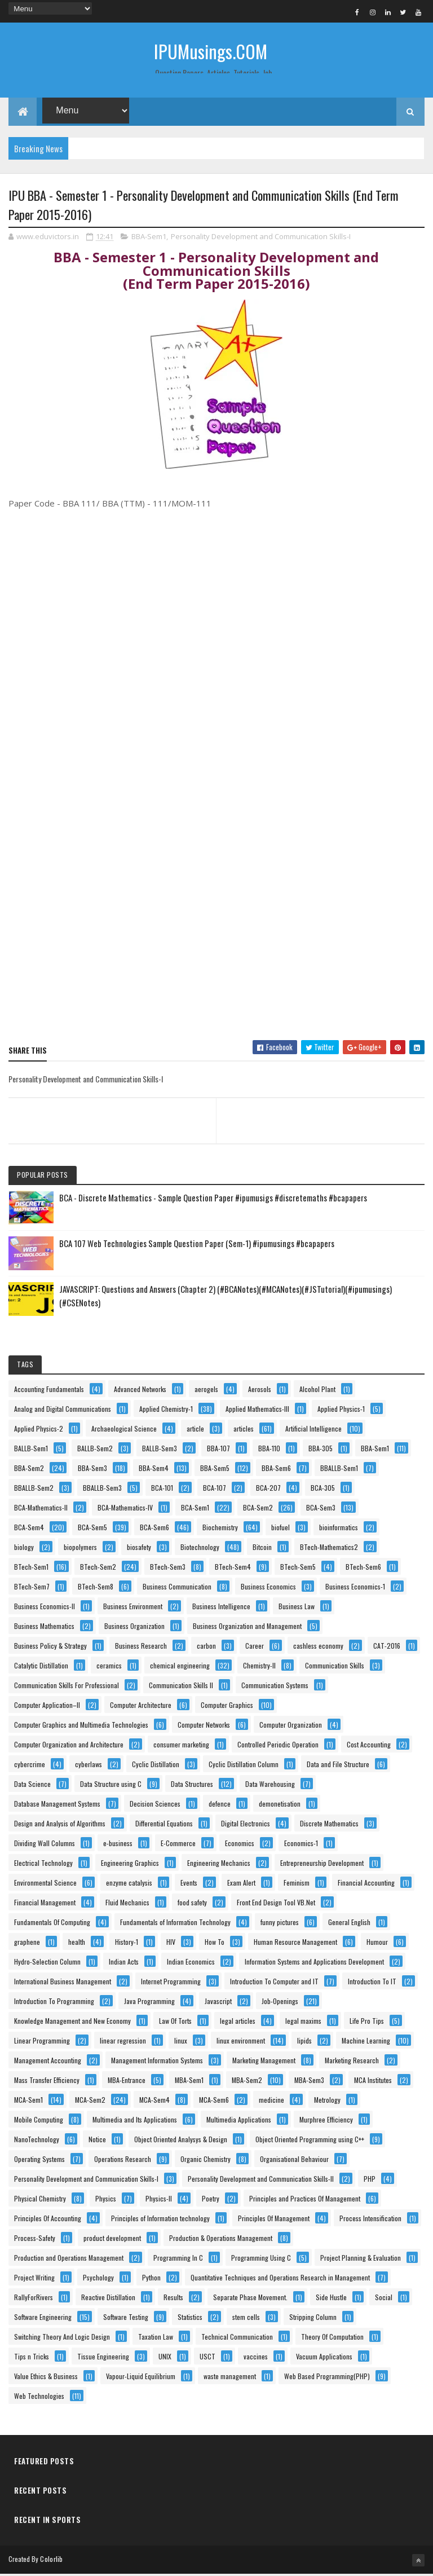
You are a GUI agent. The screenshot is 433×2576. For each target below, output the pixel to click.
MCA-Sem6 (214, 2101)
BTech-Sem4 (233, 1568)
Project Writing (34, 2279)
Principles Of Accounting (47, 2220)
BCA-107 (214, 1489)
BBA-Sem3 (92, 1469)
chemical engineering (180, 1667)
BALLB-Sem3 (159, 1450)
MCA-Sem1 (28, 2101)
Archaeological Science (124, 1430)
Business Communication (177, 1588)
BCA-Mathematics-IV (125, 1509)
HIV (170, 1943)
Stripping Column (313, 2318)
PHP (369, 2180)
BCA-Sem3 (320, 1509)
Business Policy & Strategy (50, 1647)
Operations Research (122, 2160)
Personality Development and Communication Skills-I (261, 239)
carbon (206, 1647)
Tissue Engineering (103, 2358)
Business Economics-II (44, 1608)
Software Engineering (43, 2318)
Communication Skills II (181, 1687)
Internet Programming (171, 1983)
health (76, 1943)
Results (173, 2299)
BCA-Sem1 (195, 1509)
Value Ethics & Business (46, 2378)
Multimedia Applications (238, 2121)
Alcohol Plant (317, 1390)
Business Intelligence (221, 1608)
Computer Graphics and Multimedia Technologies (81, 1726)
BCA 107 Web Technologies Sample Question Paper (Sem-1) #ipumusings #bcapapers (196, 1245)
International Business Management (62, 1983)
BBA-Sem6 (276, 1469)
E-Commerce (178, 1845)
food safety (192, 1904)
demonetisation (280, 1805)
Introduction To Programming (54, 2002)
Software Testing (125, 2318)
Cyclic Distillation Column (244, 1766)
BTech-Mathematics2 (329, 1548)
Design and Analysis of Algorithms (59, 1825)
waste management (230, 2378)
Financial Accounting (366, 1884)
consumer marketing (181, 1746)
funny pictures (279, 1923)
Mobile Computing (38, 2121)
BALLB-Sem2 (95, 1450)
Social (383, 2299)
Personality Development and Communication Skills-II (261, 2180)
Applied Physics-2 (38, 1430)
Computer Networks (204, 1726)
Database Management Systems (57, 1805)
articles (243, 1430)
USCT (207, 2358)
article (195, 1430)
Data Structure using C (111, 1785)
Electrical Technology (43, 1864)
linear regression (123, 2042)
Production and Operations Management (68, 2259)
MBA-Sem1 (189, 2081)
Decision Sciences (155, 1805)
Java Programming (149, 2002)
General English (349, 1923)
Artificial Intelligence (313, 1430)
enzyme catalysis (129, 1884)
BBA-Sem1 (148, 239)
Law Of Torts (175, 2022)
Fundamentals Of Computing (52, 1923)
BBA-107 (218, 1450)
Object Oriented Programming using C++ (309, 2141)
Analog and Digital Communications (62, 1410)
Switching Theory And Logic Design (62, 2338)
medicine (271, 2101)
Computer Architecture (140, 1706)
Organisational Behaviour (294, 2160)
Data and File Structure (338, 1766)
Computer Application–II (47, 1706)
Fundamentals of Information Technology (175, 1923)
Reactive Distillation (108, 2299)
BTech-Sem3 (167, 1568)
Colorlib (51, 2560)
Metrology (327, 2101)
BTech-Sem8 (95, 1588)
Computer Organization (290, 1726)
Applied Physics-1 (341, 1410)
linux (180, 2042)
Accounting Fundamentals (49, 1390)
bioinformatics (338, 1529)
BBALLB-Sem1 (339, 1469)
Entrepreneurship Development (322, 1864)
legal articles (237, 2022)
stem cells (246, 2318)
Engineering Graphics (130, 1864)
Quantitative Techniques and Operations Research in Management (280, 2279)
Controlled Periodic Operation (278, 1746)
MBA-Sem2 (247, 2081)
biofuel (280, 1529)
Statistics (190, 2318)
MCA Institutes (373, 2081)
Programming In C (178, 2259)
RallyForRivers (33, 2299)
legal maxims (303, 2022)
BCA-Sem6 (154, 1529)
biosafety (139, 1548)
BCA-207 (268, 1489)
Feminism (297, 1884)
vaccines (256, 2358)
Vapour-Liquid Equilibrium (140, 2378)
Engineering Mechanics (218, 1864)
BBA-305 (320, 1450)
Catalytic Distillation (41, 1667)
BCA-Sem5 (92, 1529)
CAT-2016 (386, 1647)
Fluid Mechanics (127, 1904)
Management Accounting (47, 2062)
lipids (304, 2042)
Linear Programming (42, 2042)
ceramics (109, 1667)
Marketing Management (263, 2062)
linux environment (240, 2042)
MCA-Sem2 (90, 2101)
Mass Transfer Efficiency (46, 2081)
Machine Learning (366, 2042)
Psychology (98, 2279)
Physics (105, 2200)
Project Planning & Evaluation (360, 2259)
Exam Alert (241, 1884)
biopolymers (80, 1548)
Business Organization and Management (247, 1627)
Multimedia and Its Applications (134, 2121)
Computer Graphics (227, 1706)
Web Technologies (39, 2397)
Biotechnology (199, 1548)
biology (24, 1548)
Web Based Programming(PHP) (327, 2378)
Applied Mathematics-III (257, 1410)
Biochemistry (220, 1529)
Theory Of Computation (332, 2338)
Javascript (218, 2002)
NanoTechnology (36, 2141)
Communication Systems (274, 1687)
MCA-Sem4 (154, 2101)
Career (254, 1647)
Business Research (141, 1647)
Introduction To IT (372, 1983)
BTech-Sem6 (363, 1568)
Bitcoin (262, 1548)
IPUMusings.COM (210, 51)
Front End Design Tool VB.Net (276, 1904)
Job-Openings (280, 2002)
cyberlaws (88, 1766)
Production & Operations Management (220, 2239)
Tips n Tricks (31, 2358)
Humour (377, 1943)
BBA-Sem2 (29, 1469)
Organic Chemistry (205, 2160)
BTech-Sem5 (298, 1568)
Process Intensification (370, 2220)
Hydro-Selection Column (47, 1963)
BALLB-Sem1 (31, 1450)
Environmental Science (45, 1884)
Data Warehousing (270, 1785)
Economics (239, 1845)
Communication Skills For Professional (66, 1687)
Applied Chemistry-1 (166, 1410)
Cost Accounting (369, 1746)
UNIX (164, 2358)
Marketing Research (352, 2062)
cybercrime (29, 1766)
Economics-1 (301, 1845)
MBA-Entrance (126, 2081)
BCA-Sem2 (258, 1509)
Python (151, 2279)
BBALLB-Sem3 (102, 1489)
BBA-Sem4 (154, 1469)
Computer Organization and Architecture (68, 1746)
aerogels (206, 1390)
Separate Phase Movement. (250, 2299)
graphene (27, 1943)
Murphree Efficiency (326, 2121)
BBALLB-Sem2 (34, 1489)
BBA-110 (269, 1450)
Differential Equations (164, 1825)
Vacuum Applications (324, 2358)
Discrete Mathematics (329, 1825)
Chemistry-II (259, 1667)
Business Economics (268, 1588)
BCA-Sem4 (29, 1529)
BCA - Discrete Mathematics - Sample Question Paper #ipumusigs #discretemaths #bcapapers (213, 1199)
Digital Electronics (245, 1825)
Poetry (210, 2200)
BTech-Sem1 (31, 1568)
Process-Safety (34, 2239)
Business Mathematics (44, 1627)
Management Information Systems (157, 2062)
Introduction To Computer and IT (274, 1983)
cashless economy (318, 1647)
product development (112, 2239)
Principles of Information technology (160, 2220)
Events (188, 1884)
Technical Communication (237, 2338)
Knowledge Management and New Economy (72, 2022)
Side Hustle (331, 2299)
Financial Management (45, 1904)
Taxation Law (155, 2338)
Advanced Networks (140, 1390)
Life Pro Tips (367, 2022)
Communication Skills (334, 1667)
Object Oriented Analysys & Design (180, 2141)
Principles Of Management (274, 2220)
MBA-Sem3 (309, 2081)
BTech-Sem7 (32, 1588)
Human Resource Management (295, 1943)
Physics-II (158, 2200)
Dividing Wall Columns (44, 1845)
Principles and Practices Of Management (304, 2200)
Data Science (32, 1785)
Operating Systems (39, 2160)
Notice (97, 2141)
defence (220, 1805)
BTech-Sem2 (98, 1568)
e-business (117, 1845)
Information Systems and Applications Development (314, 1963)
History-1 (126, 1943)
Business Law (297, 1608)
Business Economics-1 (355, 1588)
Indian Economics (191, 1963)
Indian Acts (124, 1963)
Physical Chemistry (40, 2200)
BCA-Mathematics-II (41, 1509)
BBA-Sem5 (214, 1469)
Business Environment (132, 1608)
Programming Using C (261, 2259)
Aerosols (259, 1390)
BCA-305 (323, 1489)
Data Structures (192, 1785)
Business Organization (134, 1627)
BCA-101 (162, 1489)
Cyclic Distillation (155, 1766)
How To (214, 1943)
